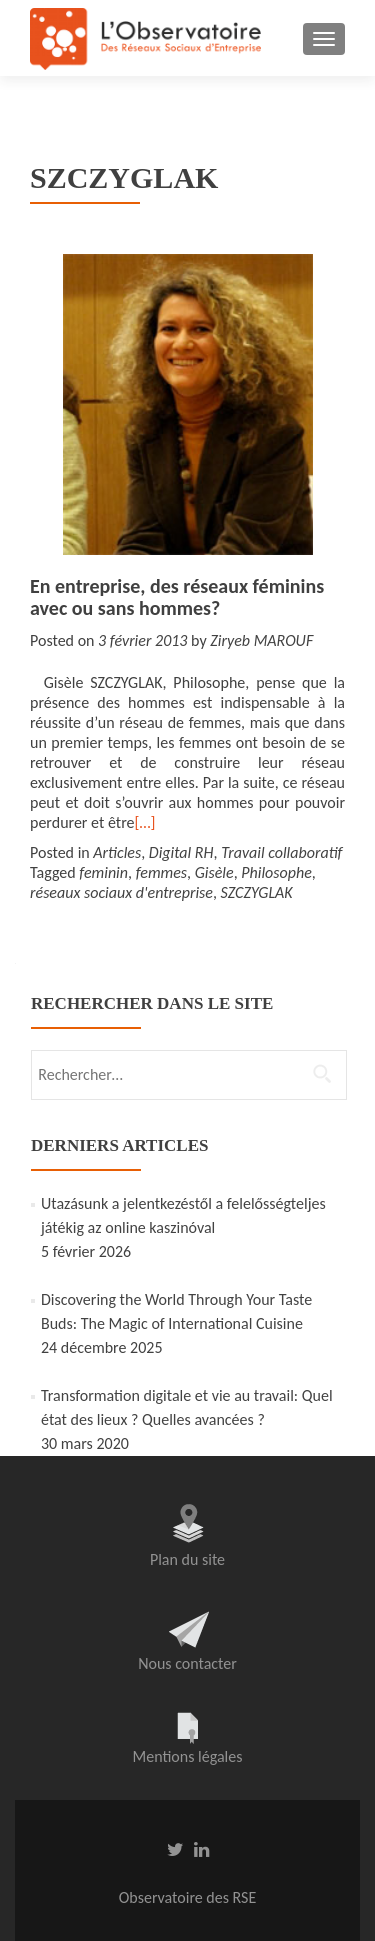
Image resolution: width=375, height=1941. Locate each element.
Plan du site (187, 1559)
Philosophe (276, 872)
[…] (144, 822)
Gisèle (214, 872)
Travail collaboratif (281, 852)
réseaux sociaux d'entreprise (121, 892)
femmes (161, 872)
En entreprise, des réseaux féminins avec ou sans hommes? (177, 597)
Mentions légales (188, 1756)
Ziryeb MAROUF (261, 640)
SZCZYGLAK (257, 892)
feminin (103, 872)
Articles (117, 852)
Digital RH (181, 852)
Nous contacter (187, 1663)
